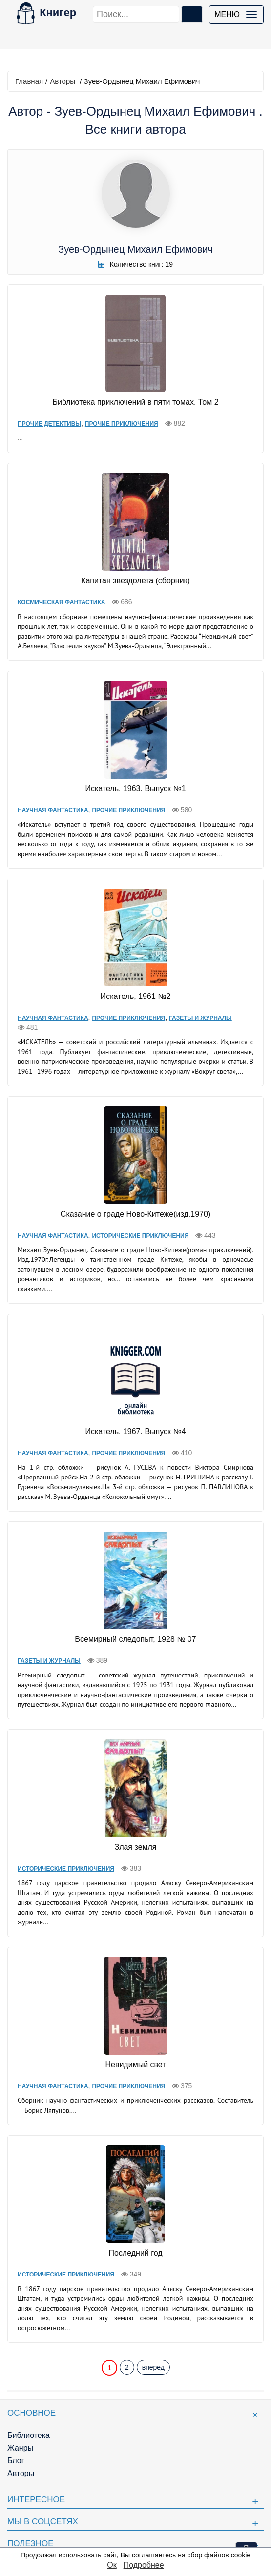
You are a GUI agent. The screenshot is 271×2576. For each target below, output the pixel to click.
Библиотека (28, 2435)
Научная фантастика (53, 810)
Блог (15, 2460)
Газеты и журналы (200, 1018)
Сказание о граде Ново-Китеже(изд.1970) (135, 1214)
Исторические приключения (140, 1235)
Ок (111, 2565)
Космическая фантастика (61, 602)
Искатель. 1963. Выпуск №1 (135, 788)
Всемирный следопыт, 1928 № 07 (135, 1639)
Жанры (20, 2448)
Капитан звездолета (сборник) (135, 581)
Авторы (62, 81)
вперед (153, 2367)
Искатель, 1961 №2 (136, 996)
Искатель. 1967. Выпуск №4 (135, 1431)
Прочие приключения (121, 423)
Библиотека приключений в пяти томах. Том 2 (135, 402)
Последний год (135, 2253)
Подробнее (144, 2565)
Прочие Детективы (49, 423)
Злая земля (135, 1847)
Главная (29, 81)
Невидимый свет (135, 2064)
